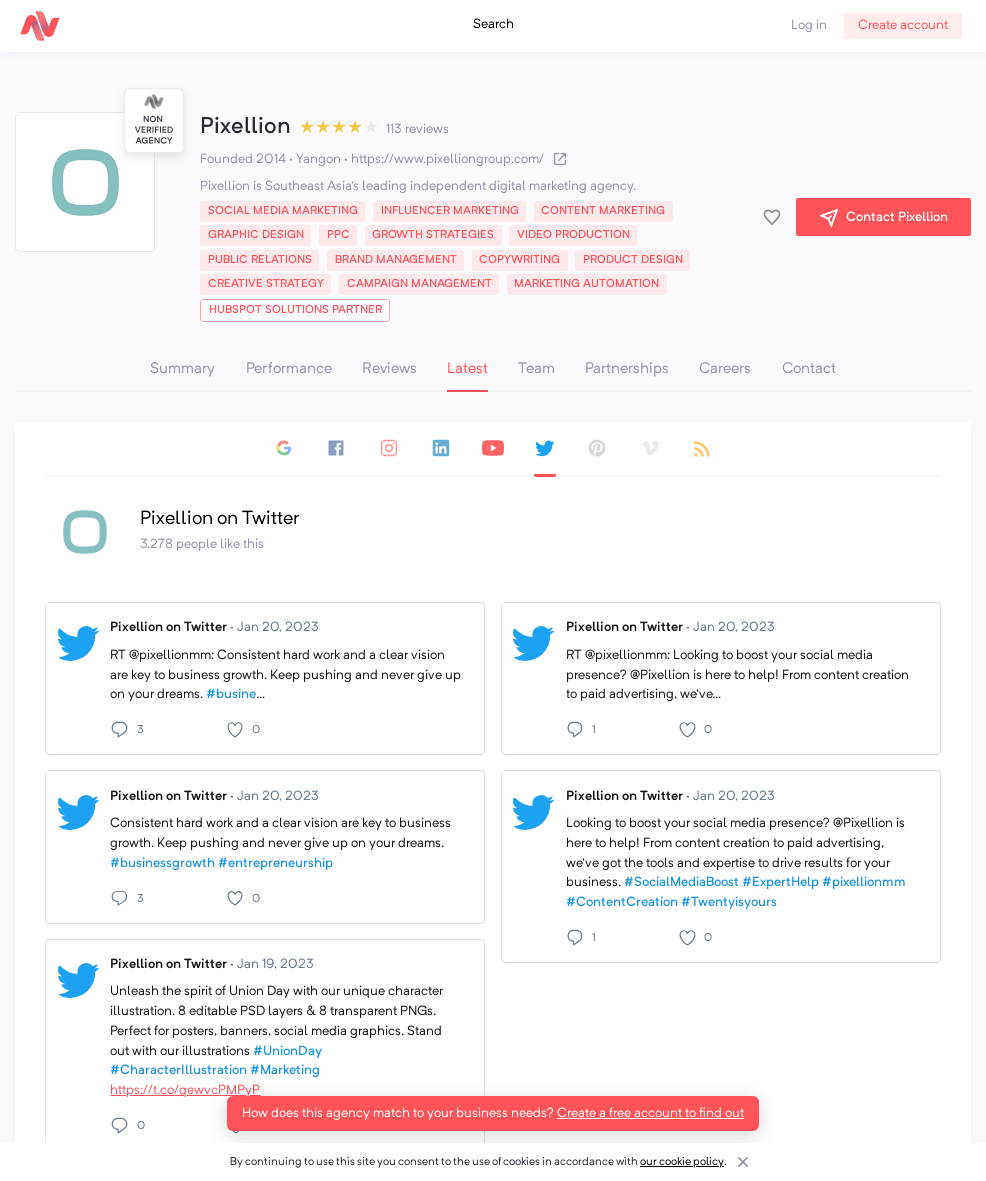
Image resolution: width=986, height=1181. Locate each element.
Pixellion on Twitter (214, 627)
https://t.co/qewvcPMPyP (185, 1090)
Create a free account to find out (650, 1113)
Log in (809, 25)
